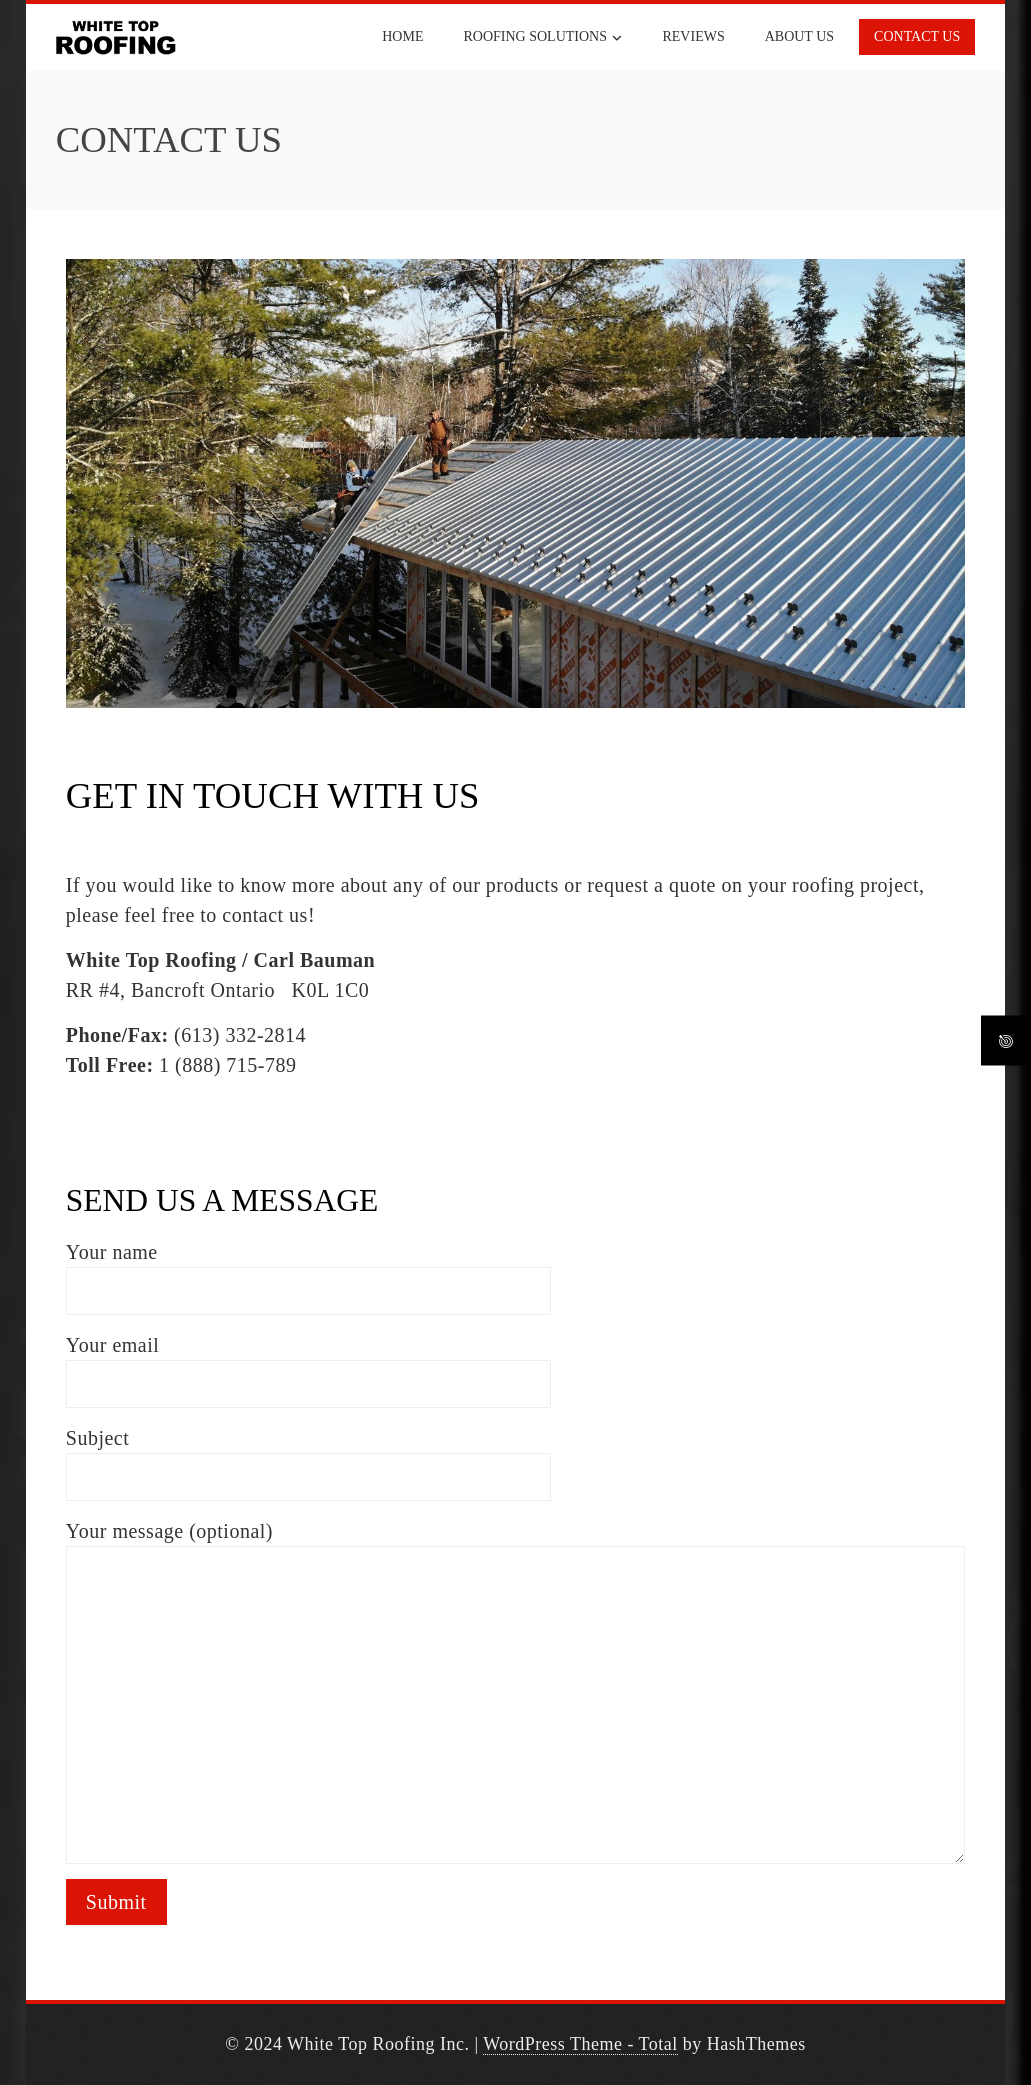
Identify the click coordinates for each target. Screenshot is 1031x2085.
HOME (402, 36)
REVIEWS (693, 36)
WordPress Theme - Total (580, 2044)
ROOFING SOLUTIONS (542, 38)
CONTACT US (917, 36)
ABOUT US (799, 36)
